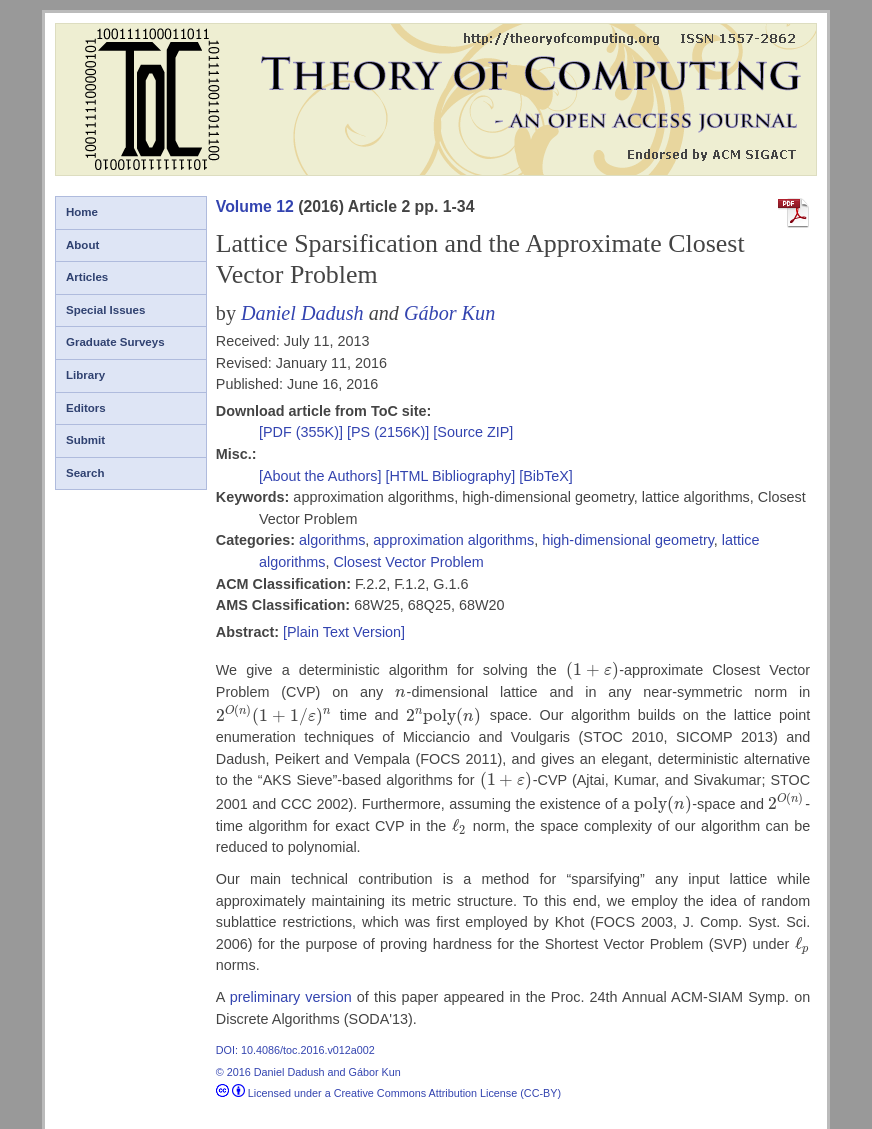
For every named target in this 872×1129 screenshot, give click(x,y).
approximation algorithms (453, 540)
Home (82, 212)
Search (85, 473)
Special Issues (105, 310)
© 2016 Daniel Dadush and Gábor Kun (308, 1072)
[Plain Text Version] (344, 632)
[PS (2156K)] (390, 432)
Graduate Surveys (115, 342)
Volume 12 (255, 206)
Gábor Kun (449, 313)
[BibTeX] (546, 476)
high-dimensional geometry (628, 540)
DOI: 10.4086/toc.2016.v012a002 (295, 1050)
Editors (86, 408)
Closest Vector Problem (408, 562)
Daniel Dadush (302, 313)
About (82, 245)
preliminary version (291, 997)
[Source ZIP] (473, 432)
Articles (87, 277)
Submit (85, 440)
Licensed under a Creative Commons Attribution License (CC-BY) (388, 1093)
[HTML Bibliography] (450, 476)
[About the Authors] (322, 476)
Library (85, 375)
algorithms (332, 540)
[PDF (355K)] (303, 432)
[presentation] (592, 670)
